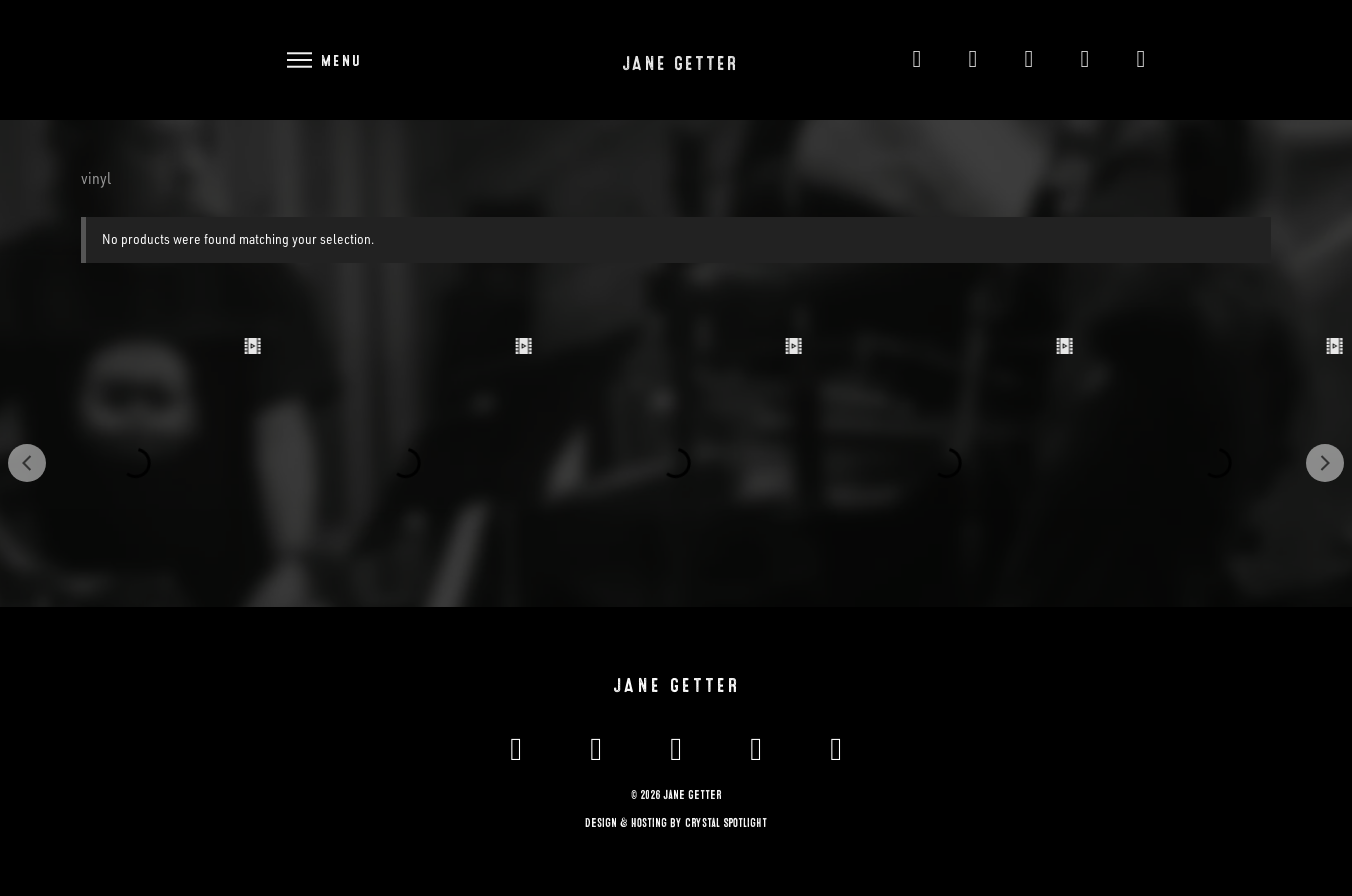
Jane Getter (680, 64)
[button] (323, 59)
